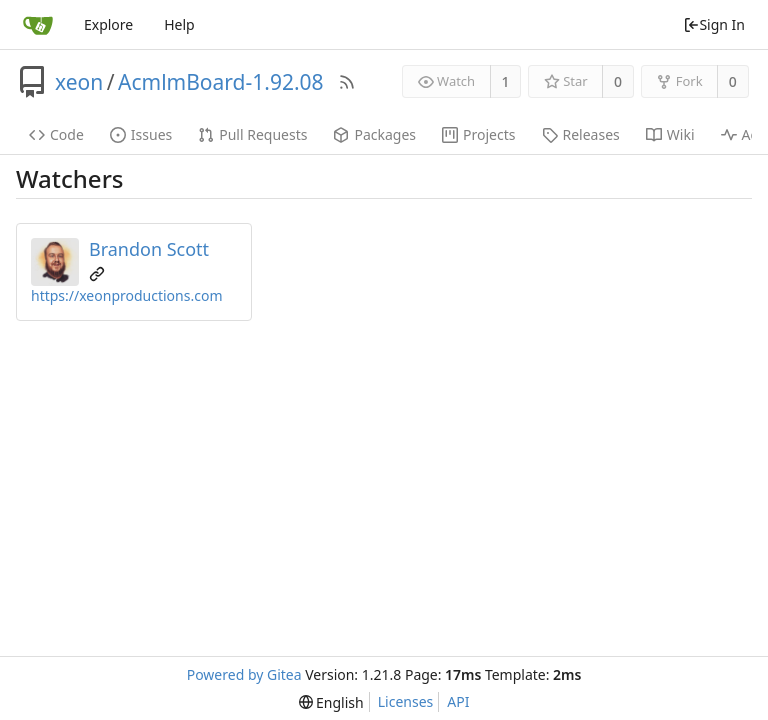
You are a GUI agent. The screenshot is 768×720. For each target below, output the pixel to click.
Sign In (714, 24)
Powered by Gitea (244, 674)
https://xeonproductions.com (126, 295)
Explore (108, 24)
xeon (79, 82)
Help (179, 24)
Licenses (406, 701)
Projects (478, 134)
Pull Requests (252, 134)
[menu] (331, 702)
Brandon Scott (149, 249)
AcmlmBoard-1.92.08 (221, 82)
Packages (374, 134)
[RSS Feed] (347, 82)
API (458, 701)
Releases (581, 134)
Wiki (670, 134)
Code (56, 134)
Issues (141, 134)
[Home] (38, 25)
